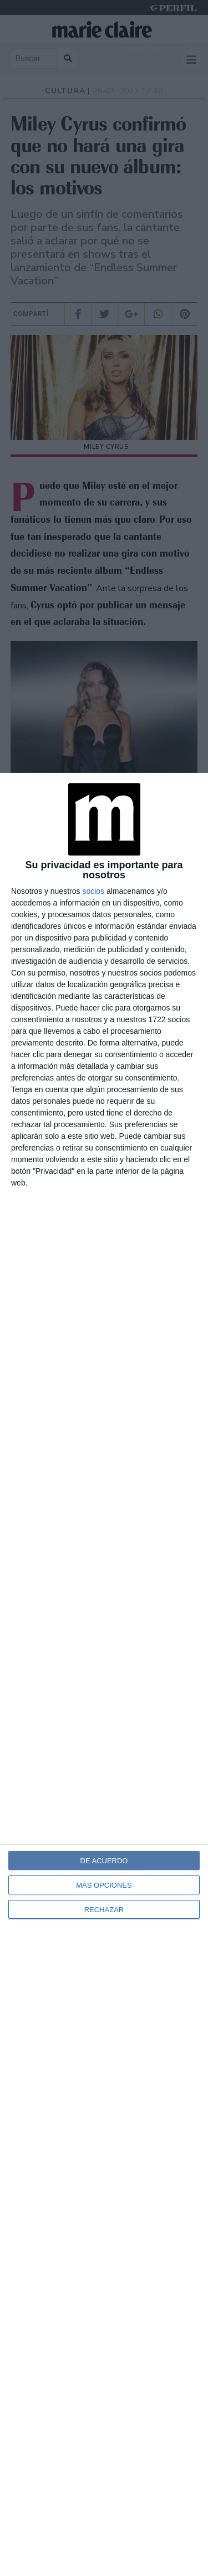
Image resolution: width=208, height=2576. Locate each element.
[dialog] (104, 1674)
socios (93, 891)
